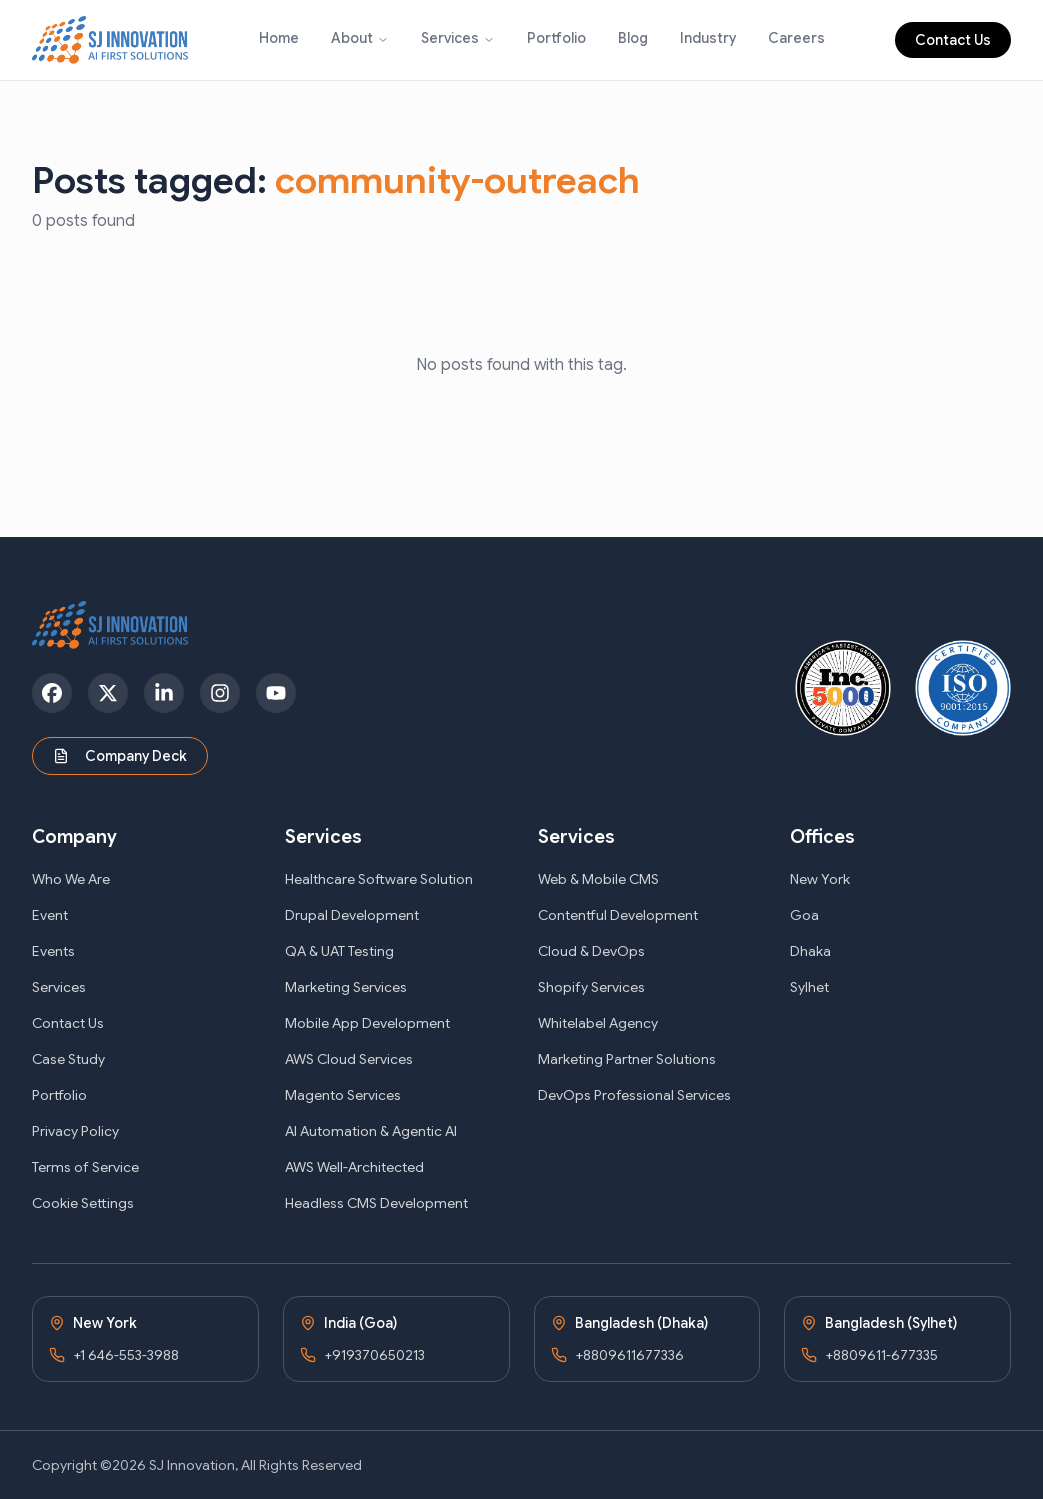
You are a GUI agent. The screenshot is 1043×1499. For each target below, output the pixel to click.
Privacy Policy (75, 1131)
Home (279, 38)
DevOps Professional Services (634, 1095)
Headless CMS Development (376, 1203)
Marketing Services (346, 987)
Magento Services (343, 1095)
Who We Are (71, 879)
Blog (633, 38)
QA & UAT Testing (339, 951)
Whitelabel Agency (598, 1023)
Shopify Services (591, 987)
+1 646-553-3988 (126, 1355)
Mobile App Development (367, 1023)
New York (820, 879)
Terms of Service (85, 1167)
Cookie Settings (83, 1203)
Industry (708, 38)
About (352, 38)
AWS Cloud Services (349, 1059)
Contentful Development (618, 915)
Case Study (68, 1059)
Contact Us (953, 40)
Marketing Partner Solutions (627, 1059)
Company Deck (120, 756)
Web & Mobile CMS (598, 879)
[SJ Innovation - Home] (110, 40)
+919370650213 (374, 1355)
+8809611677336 (629, 1355)
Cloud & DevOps (591, 951)
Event (50, 915)
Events (53, 951)
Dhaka (810, 951)
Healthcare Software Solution (379, 879)
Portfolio (556, 38)
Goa (804, 915)
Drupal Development (352, 915)
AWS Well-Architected (354, 1167)
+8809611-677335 (881, 1355)
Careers (796, 38)
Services (450, 38)
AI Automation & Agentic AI (371, 1131)
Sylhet (809, 987)
